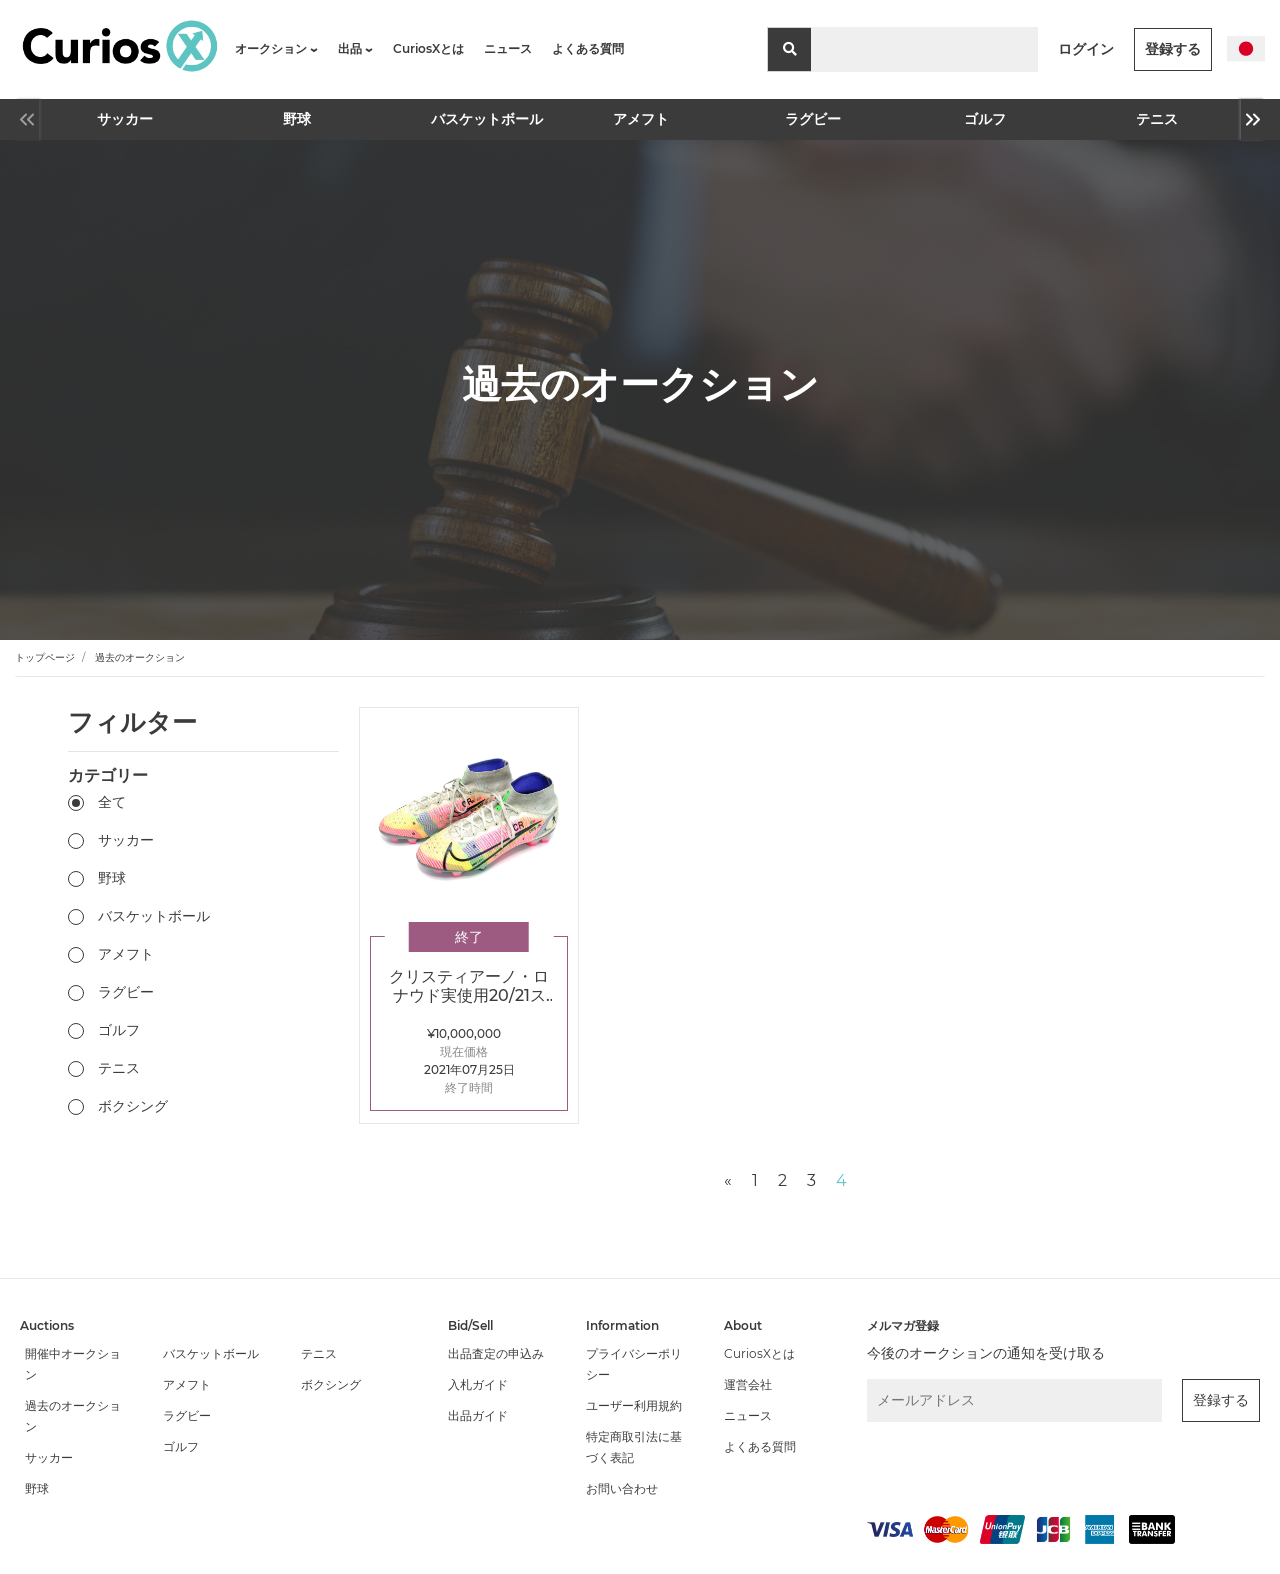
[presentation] (973, 1464)
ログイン (1086, 49)
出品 (355, 48)
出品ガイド (478, 1415)
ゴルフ (985, 119)
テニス (1157, 119)
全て (112, 802)
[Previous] (728, 1181)
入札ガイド (478, 1384)
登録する (1173, 49)
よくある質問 (588, 48)
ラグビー (813, 119)
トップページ (45, 657)
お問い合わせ (622, 1488)
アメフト (641, 119)
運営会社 (748, 1384)
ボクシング (133, 1106)
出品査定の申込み (496, 1353)
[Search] (924, 49)
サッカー (125, 119)
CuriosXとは (428, 48)
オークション (276, 48)
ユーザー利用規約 (634, 1405)
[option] (125, 119)
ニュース (508, 48)
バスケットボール (471, 119)
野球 (297, 119)
